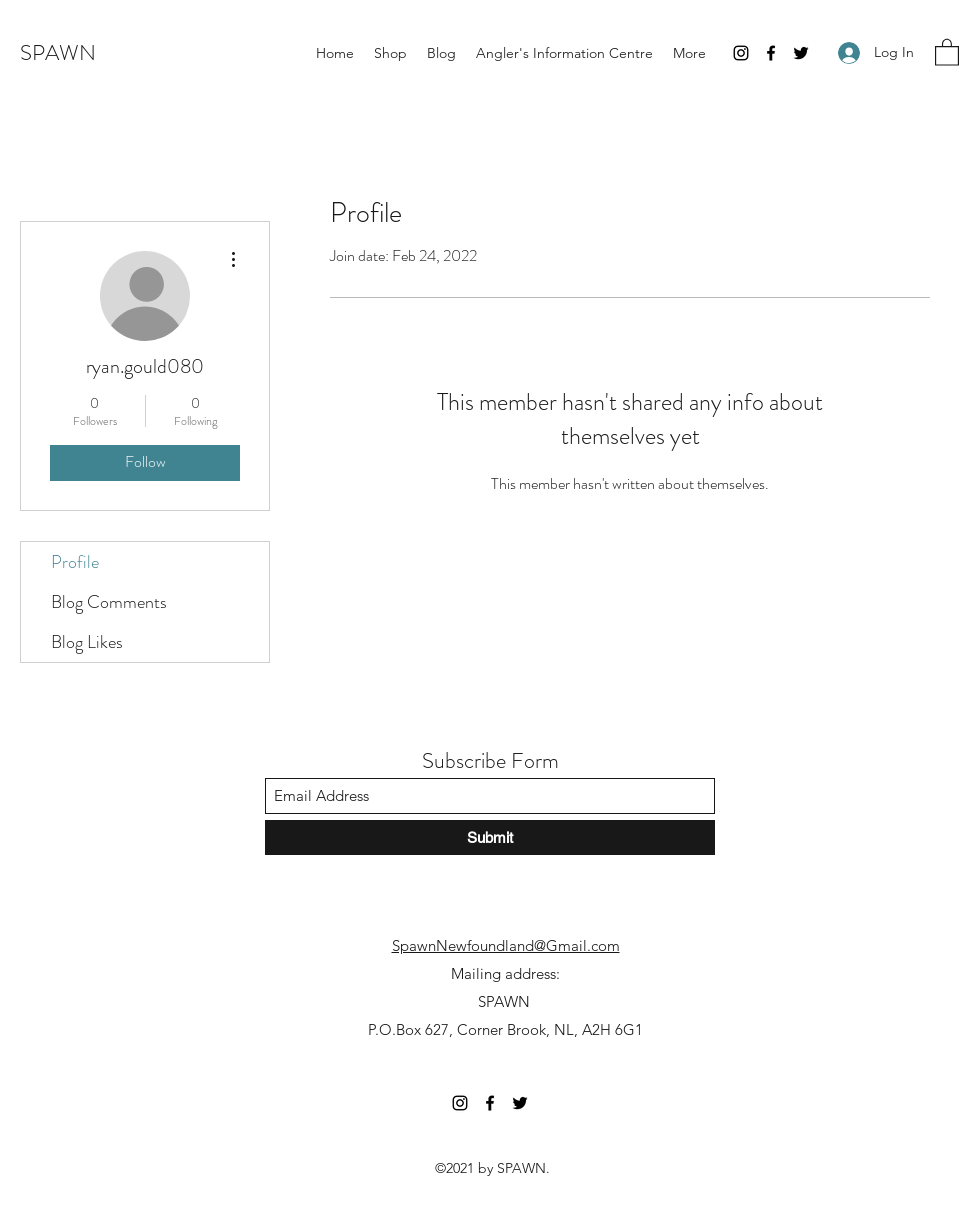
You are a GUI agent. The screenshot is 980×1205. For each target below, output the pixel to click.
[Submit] (490, 837)
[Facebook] (771, 53)
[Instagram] (741, 53)
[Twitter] (801, 53)
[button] (947, 51)
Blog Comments (109, 602)
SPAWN (58, 52)
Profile (75, 562)
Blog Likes (87, 642)
